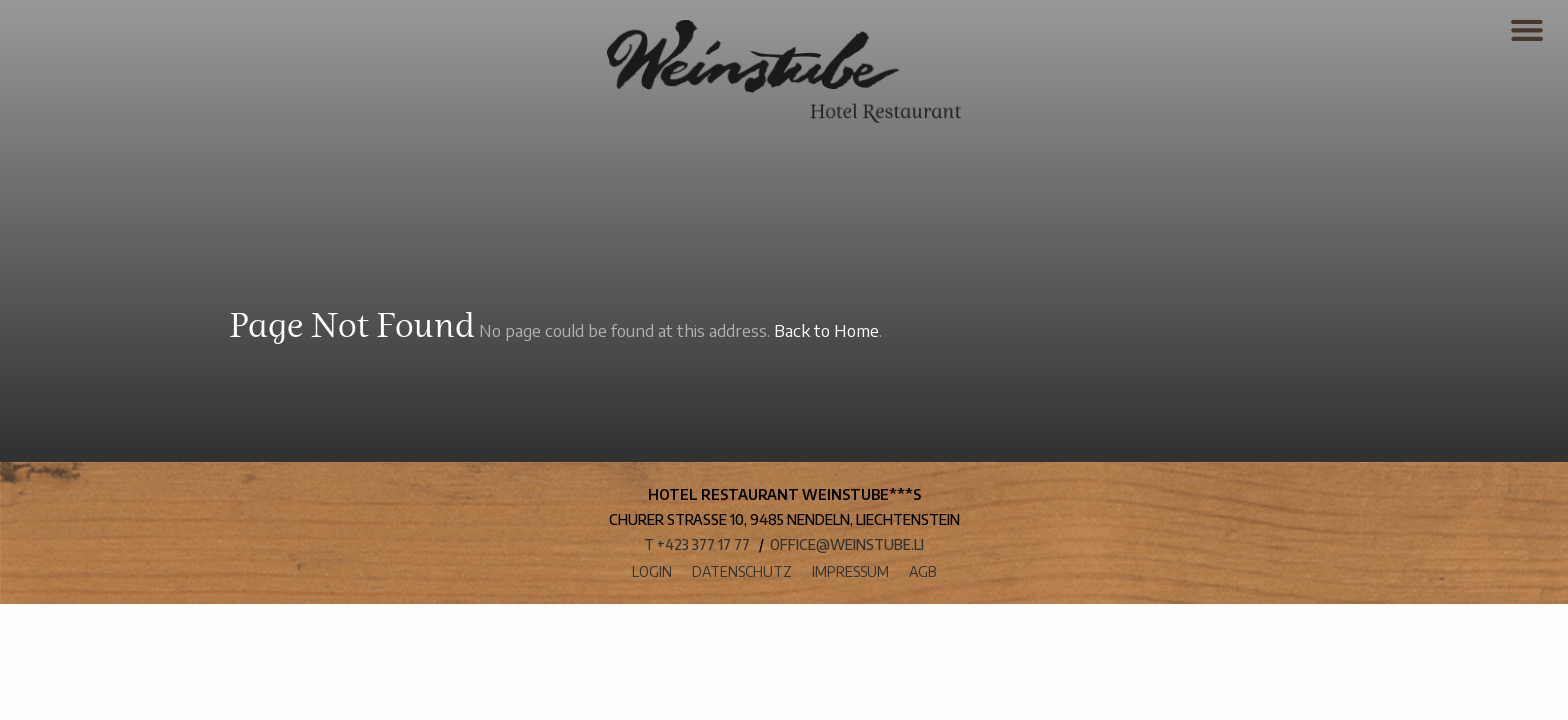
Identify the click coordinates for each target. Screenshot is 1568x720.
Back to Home (826, 330)
